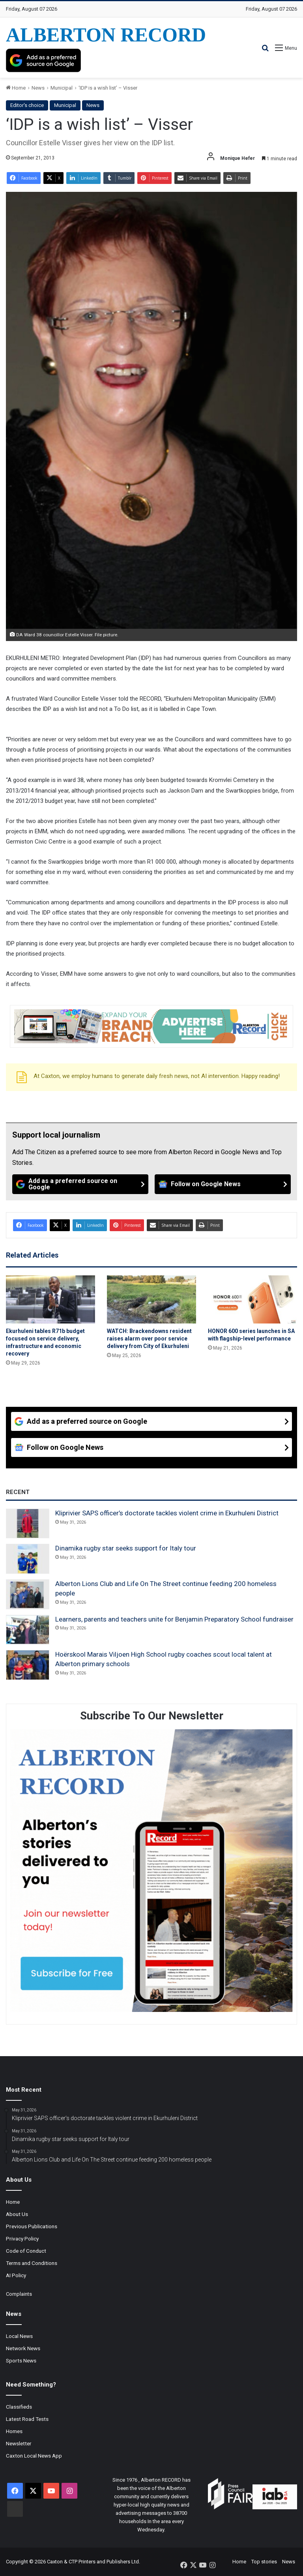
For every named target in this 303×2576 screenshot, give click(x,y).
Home (16, 88)
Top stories (264, 2562)
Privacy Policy (22, 2238)
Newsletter (19, 2443)
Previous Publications (31, 2226)
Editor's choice (27, 105)
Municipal (61, 88)
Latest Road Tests (27, 2419)
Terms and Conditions (31, 2263)
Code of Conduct (26, 2251)
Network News (23, 2348)
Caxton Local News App (34, 2455)
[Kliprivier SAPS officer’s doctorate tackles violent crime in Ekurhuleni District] (27, 1524)
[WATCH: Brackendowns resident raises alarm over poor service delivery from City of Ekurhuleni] (151, 1299)
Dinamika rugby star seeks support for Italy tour (125, 1548)
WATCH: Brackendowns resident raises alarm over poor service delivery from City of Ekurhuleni (149, 1338)
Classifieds (19, 2407)
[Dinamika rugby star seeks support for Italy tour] (27, 1559)
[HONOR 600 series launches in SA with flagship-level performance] (252, 1299)
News (38, 88)
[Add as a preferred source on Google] (43, 60)
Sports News (21, 2360)
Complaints (19, 2294)
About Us (17, 2214)
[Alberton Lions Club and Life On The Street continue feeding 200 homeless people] (27, 1594)
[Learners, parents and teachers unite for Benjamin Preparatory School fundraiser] (27, 1630)
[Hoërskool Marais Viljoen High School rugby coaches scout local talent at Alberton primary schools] (27, 1665)
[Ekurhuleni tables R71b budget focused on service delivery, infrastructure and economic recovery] (50, 1299)
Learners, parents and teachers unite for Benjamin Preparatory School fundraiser (174, 1619)
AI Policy (16, 2275)
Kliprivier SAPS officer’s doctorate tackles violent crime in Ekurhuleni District (167, 1513)
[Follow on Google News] (223, 1184)
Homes (14, 2431)
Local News (19, 2336)
